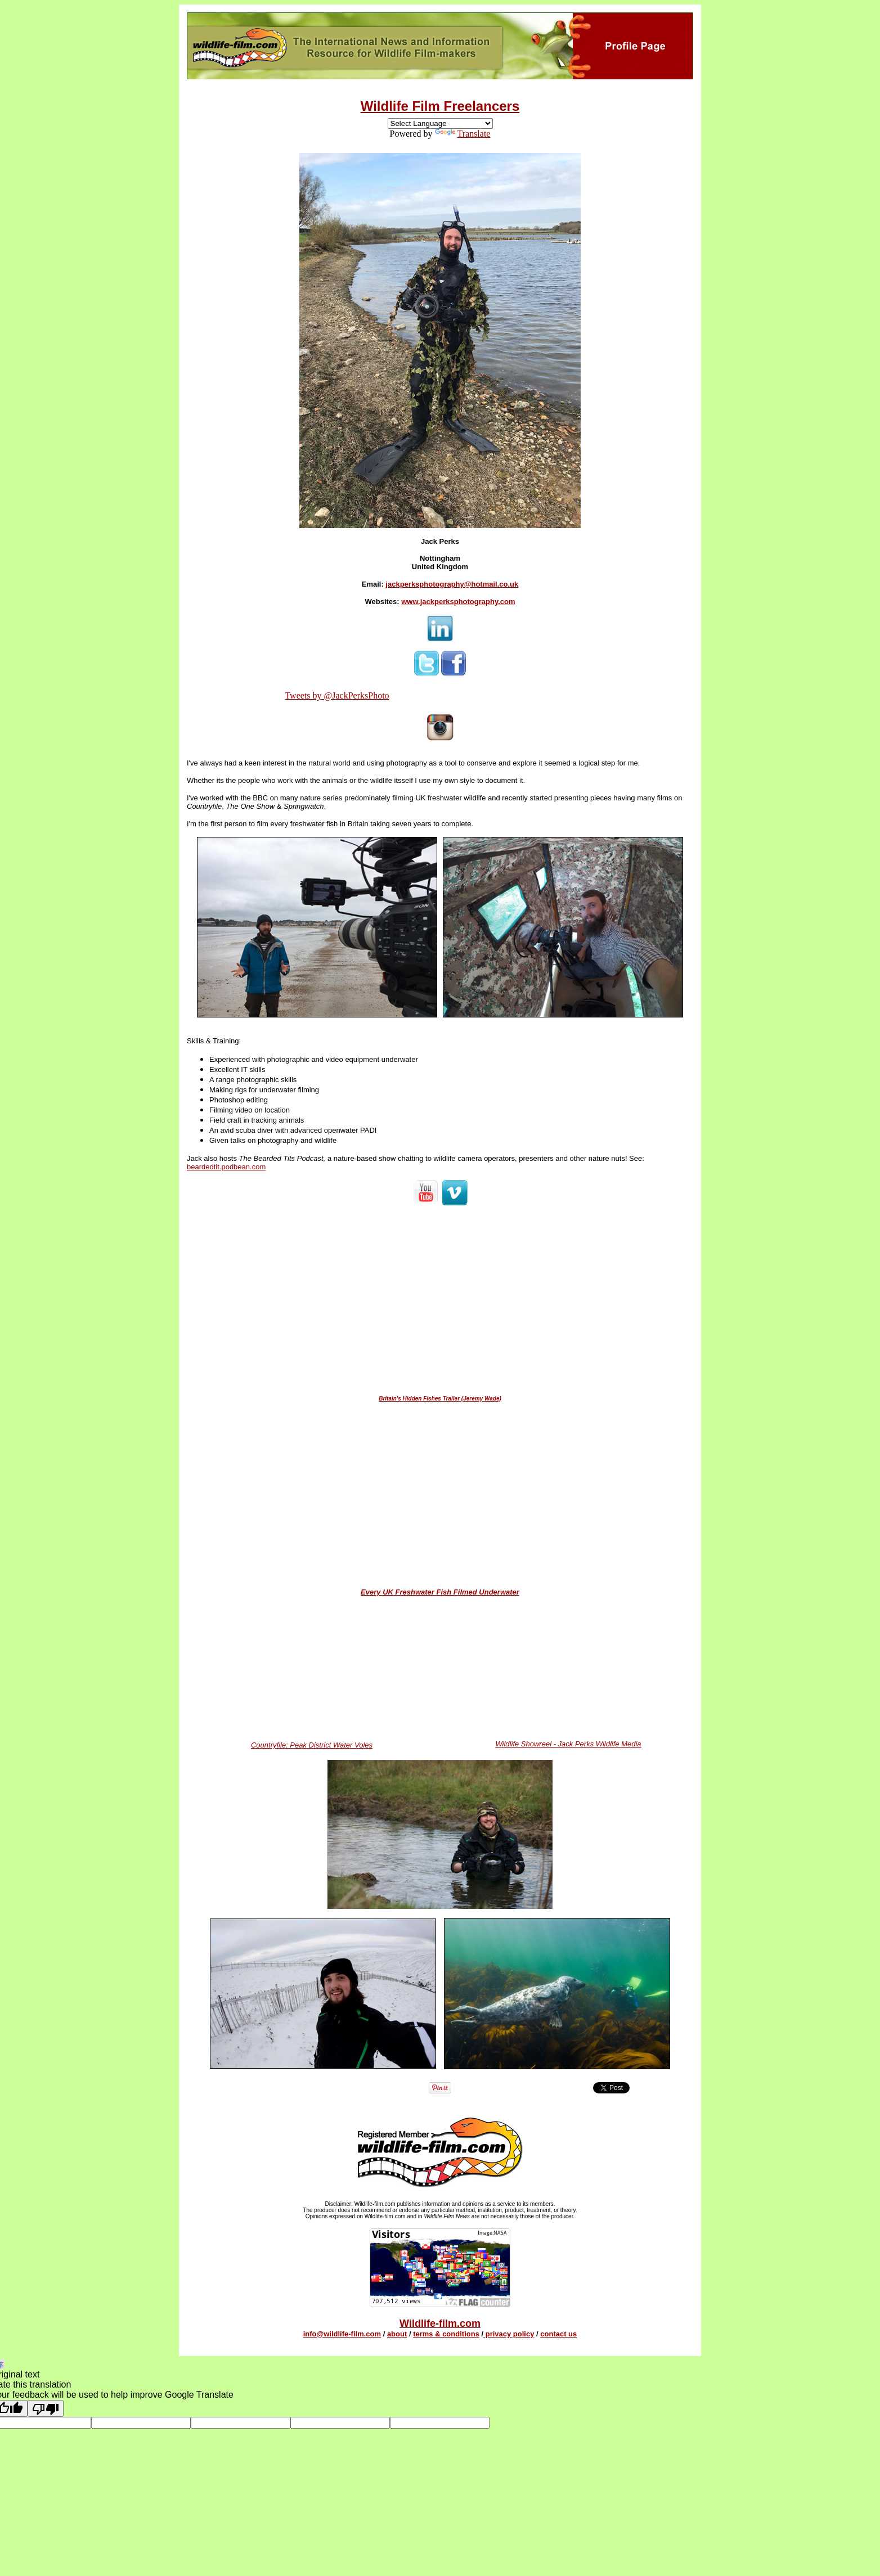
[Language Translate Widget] (440, 123)
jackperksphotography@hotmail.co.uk (451, 584)
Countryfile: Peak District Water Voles (311, 1745)
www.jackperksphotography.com (458, 601)
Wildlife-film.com (440, 2323)
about (397, 2334)
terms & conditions (446, 2334)
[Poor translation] (46, 2408)
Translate (463, 133)
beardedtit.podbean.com (226, 1167)
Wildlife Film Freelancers (440, 106)
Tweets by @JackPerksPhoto (337, 695)
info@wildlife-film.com (342, 2334)
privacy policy (508, 2334)
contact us (558, 2334)
